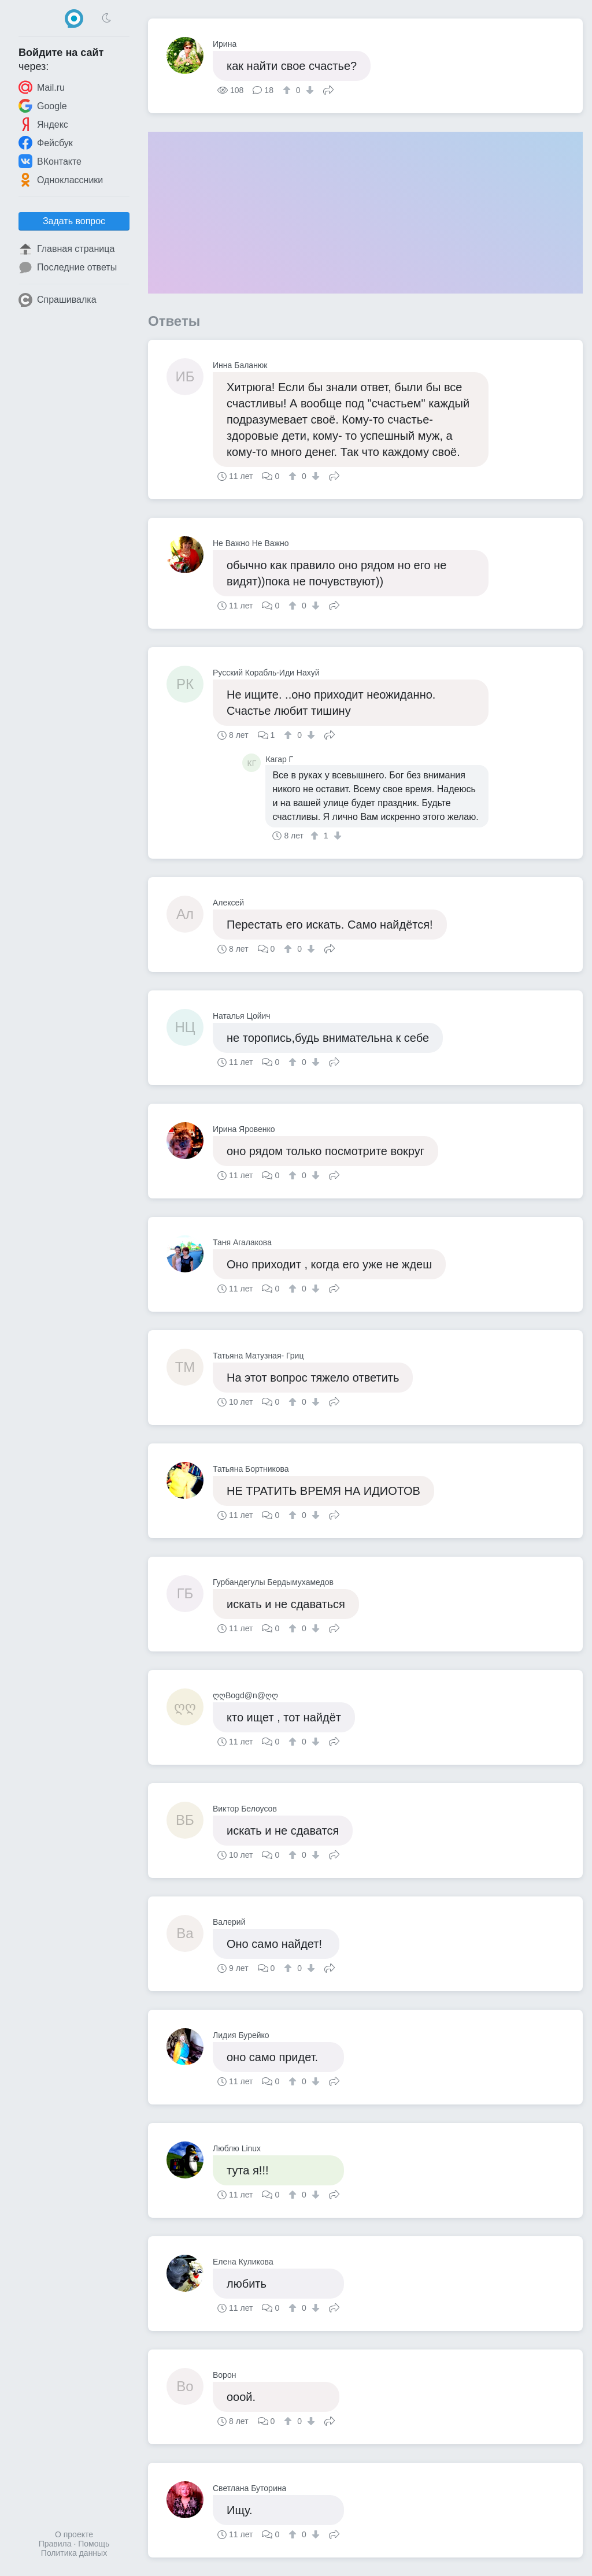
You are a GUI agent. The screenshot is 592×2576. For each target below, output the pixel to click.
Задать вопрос (74, 221)
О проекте (74, 2534)
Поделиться (328, 89)
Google (42, 106)
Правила (55, 2543)
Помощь (93, 2543)
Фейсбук (45, 143)
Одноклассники (60, 180)
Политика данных (74, 2553)
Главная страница (66, 249)
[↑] (288, 90)
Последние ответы (67, 267)
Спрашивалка (57, 300)
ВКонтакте (50, 161)
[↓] (308, 90)
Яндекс (43, 124)
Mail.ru (41, 87)
